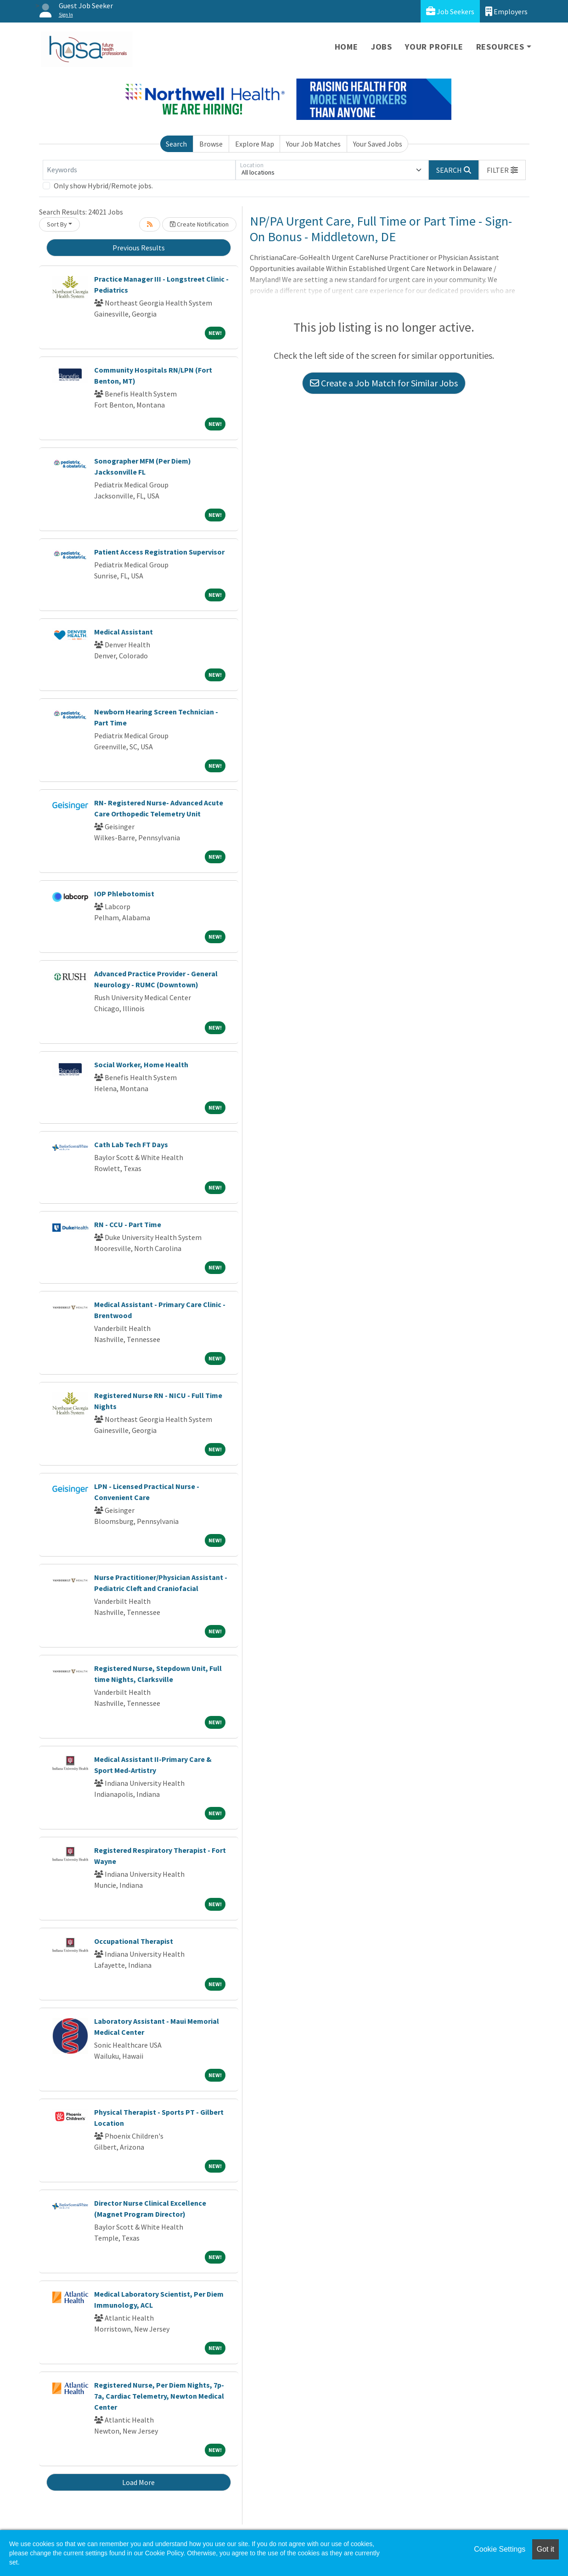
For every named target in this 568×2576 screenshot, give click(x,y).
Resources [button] (500, 46)
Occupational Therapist (133, 1941)
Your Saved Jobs (377, 143)
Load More (138, 2482)
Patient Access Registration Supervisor (159, 551)
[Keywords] (139, 170)
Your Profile (434, 46)
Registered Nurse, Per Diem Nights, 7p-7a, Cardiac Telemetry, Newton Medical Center (159, 2396)
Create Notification (199, 224)
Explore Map (254, 143)
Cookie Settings (499, 2549)
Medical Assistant (123, 631)
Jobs (381, 46)
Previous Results (138, 247)
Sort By (57, 224)
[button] (502, 170)
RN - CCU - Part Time (127, 1224)
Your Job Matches (313, 143)
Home (346, 46)
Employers (506, 11)
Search (176, 143)
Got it (545, 2549)
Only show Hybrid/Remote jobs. (103, 185)
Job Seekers (450, 11)
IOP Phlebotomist (124, 893)
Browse (211, 143)
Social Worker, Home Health (141, 1064)
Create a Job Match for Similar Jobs (384, 383)
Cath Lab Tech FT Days (131, 1144)
